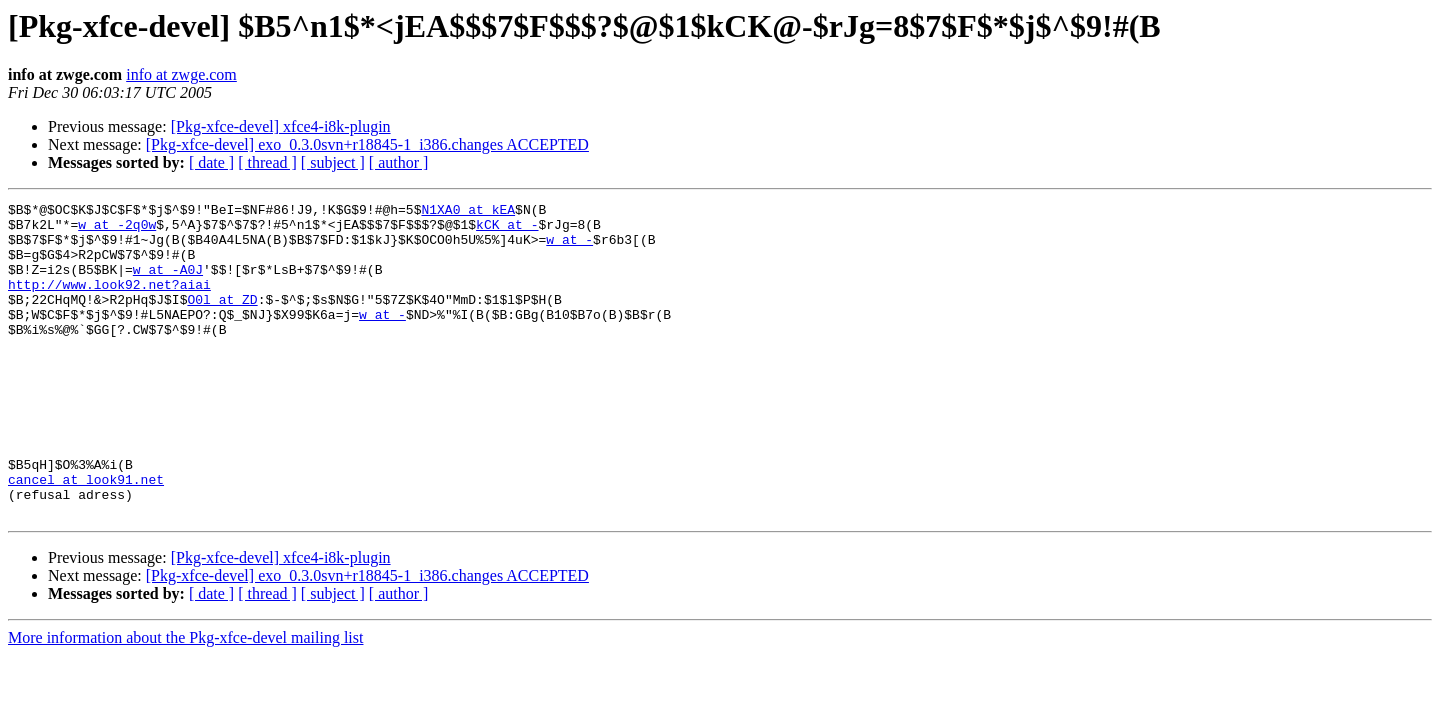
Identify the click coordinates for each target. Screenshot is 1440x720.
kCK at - (507, 230)
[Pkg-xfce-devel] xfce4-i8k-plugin (281, 126)
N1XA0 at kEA (468, 212)
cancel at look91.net (86, 536)
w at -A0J (168, 284)
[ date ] (211, 162)
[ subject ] (333, 162)
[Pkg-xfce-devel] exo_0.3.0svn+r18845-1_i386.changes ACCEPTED (367, 144)
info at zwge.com (181, 74)
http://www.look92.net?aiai (109, 302)
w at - (569, 248)
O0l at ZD (222, 320)
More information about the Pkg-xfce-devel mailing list (185, 700)
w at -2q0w (117, 230)
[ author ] (399, 162)
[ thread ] (267, 162)
